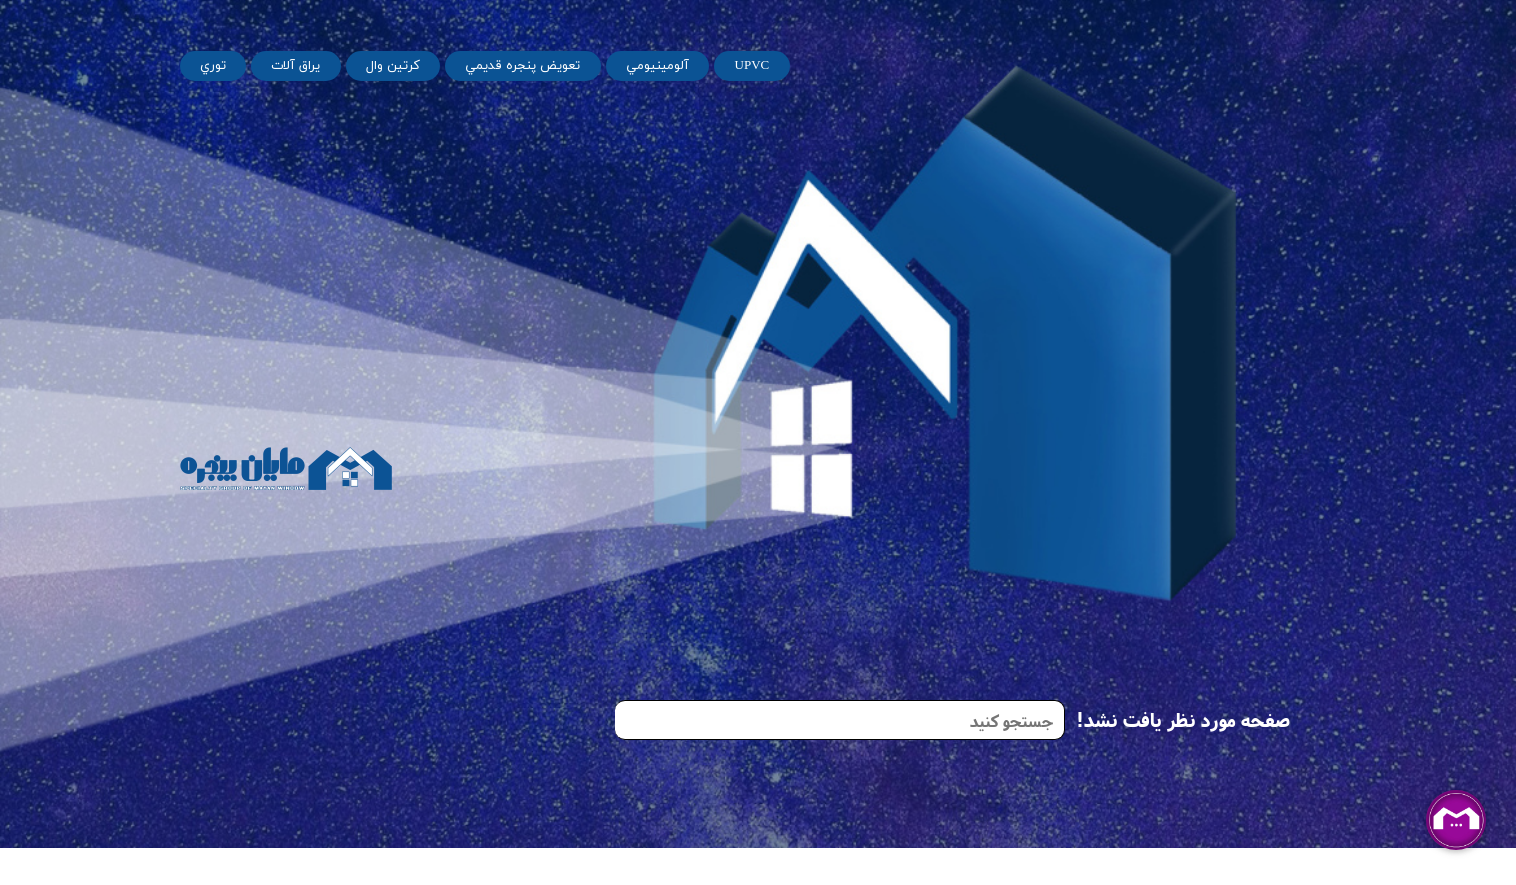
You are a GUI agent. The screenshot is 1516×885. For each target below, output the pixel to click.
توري (213, 66)
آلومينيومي (657, 66)
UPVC (752, 66)
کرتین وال (393, 66)
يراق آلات (295, 66)
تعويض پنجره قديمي (522, 66)
